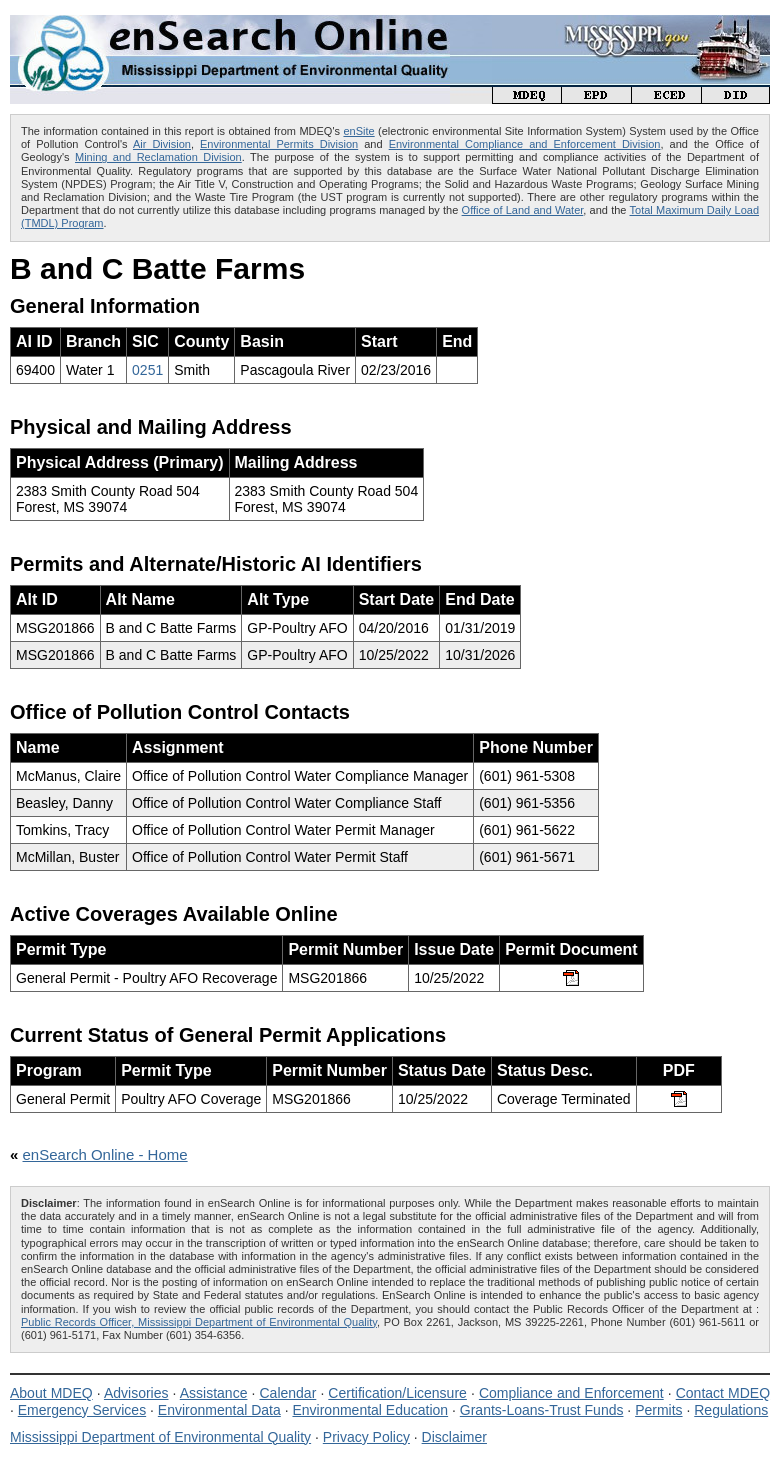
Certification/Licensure (397, 1393)
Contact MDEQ (723, 1393)
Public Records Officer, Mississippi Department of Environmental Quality (199, 1322)
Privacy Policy (366, 1437)
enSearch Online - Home (105, 1154)
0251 (147, 370)
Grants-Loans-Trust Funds (542, 1410)
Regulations (731, 1410)
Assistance (214, 1393)
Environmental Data (219, 1410)
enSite (358, 131)
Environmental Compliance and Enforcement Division (525, 144)
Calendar (287, 1393)
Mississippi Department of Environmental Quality (160, 1437)
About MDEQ (51, 1393)
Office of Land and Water (523, 210)
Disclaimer (454, 1437)
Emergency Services (82, 1410)
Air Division (162, 144)
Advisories (136, 1393)
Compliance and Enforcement (571, 1393)
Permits (658, 1410)
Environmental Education (370, 1410)
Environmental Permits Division (279, 144)
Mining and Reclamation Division (158, 157)
